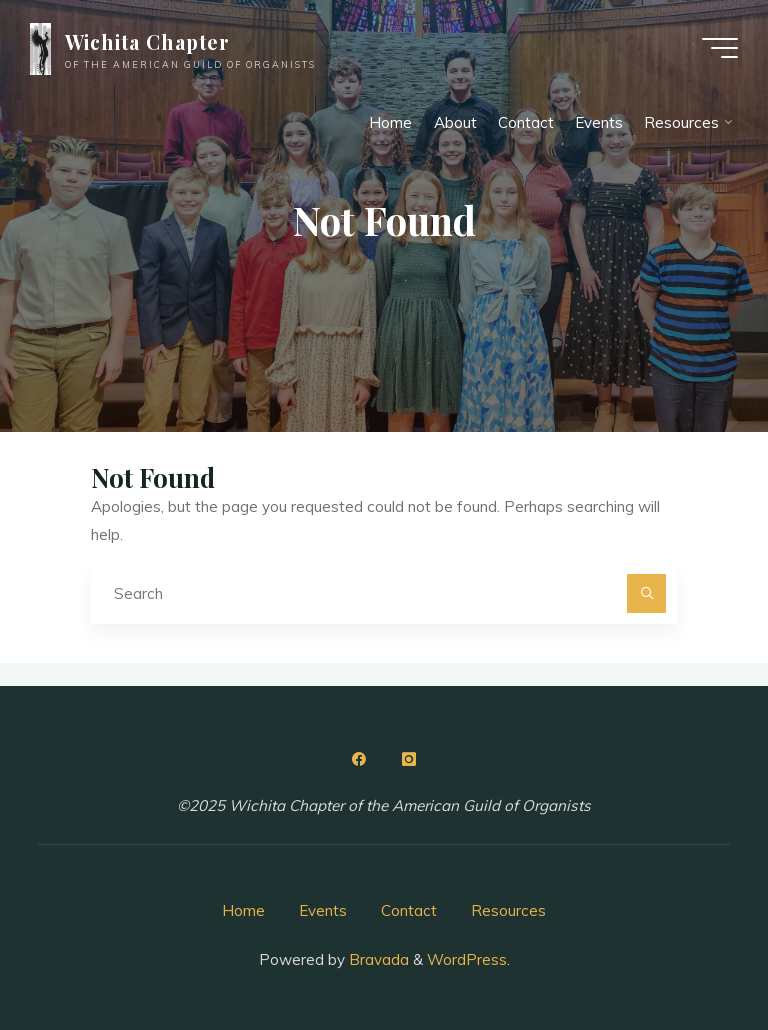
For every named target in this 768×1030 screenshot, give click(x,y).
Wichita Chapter (147, 42)
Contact (409, 910)
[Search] (647, 594)
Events (323, 910)
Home (243, 910)
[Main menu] (720, 48)
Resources (508, 910)
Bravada (377, 959)
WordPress (467, 959)
